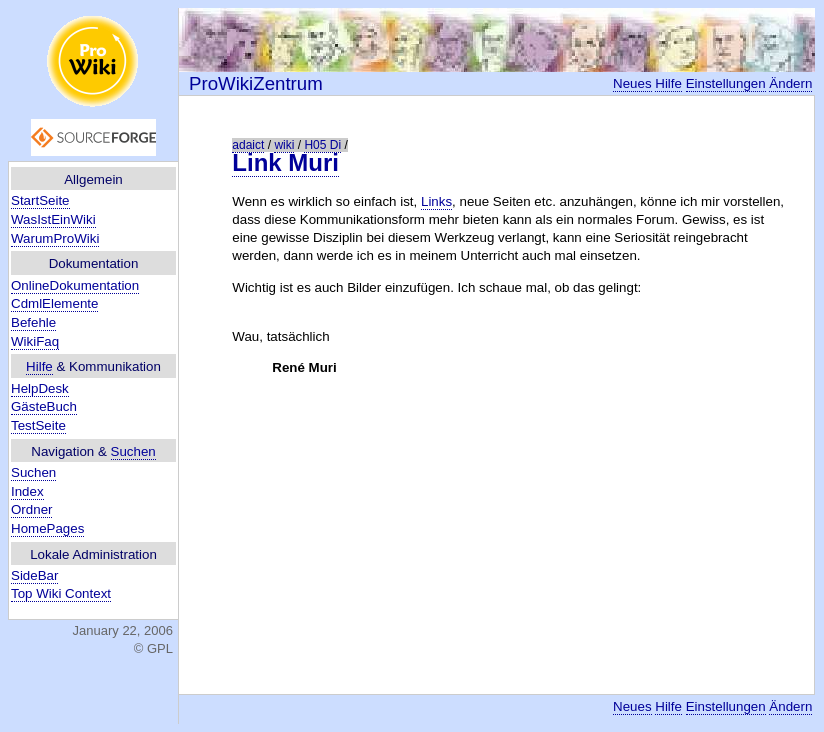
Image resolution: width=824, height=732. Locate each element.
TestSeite (38, 425)
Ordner (31, 509)
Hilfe (39, 366)
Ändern (790, 83)
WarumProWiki (55, 238)
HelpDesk (40, 388)
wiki (284, 145)
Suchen (133, 451)
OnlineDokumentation (75, 285)
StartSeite (40, 200)
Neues (632, 83)
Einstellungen (726, 83)
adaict (248, 145)
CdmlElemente (54, 303)
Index (27, 491)
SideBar (34, 575)
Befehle (33, 322)
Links (436, 201)
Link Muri (285, 162)
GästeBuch (44, 406)
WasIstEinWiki (53, 219)
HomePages (47, 528)
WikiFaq (35, 341)
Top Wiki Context (61, 593)
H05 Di (322, 145)
